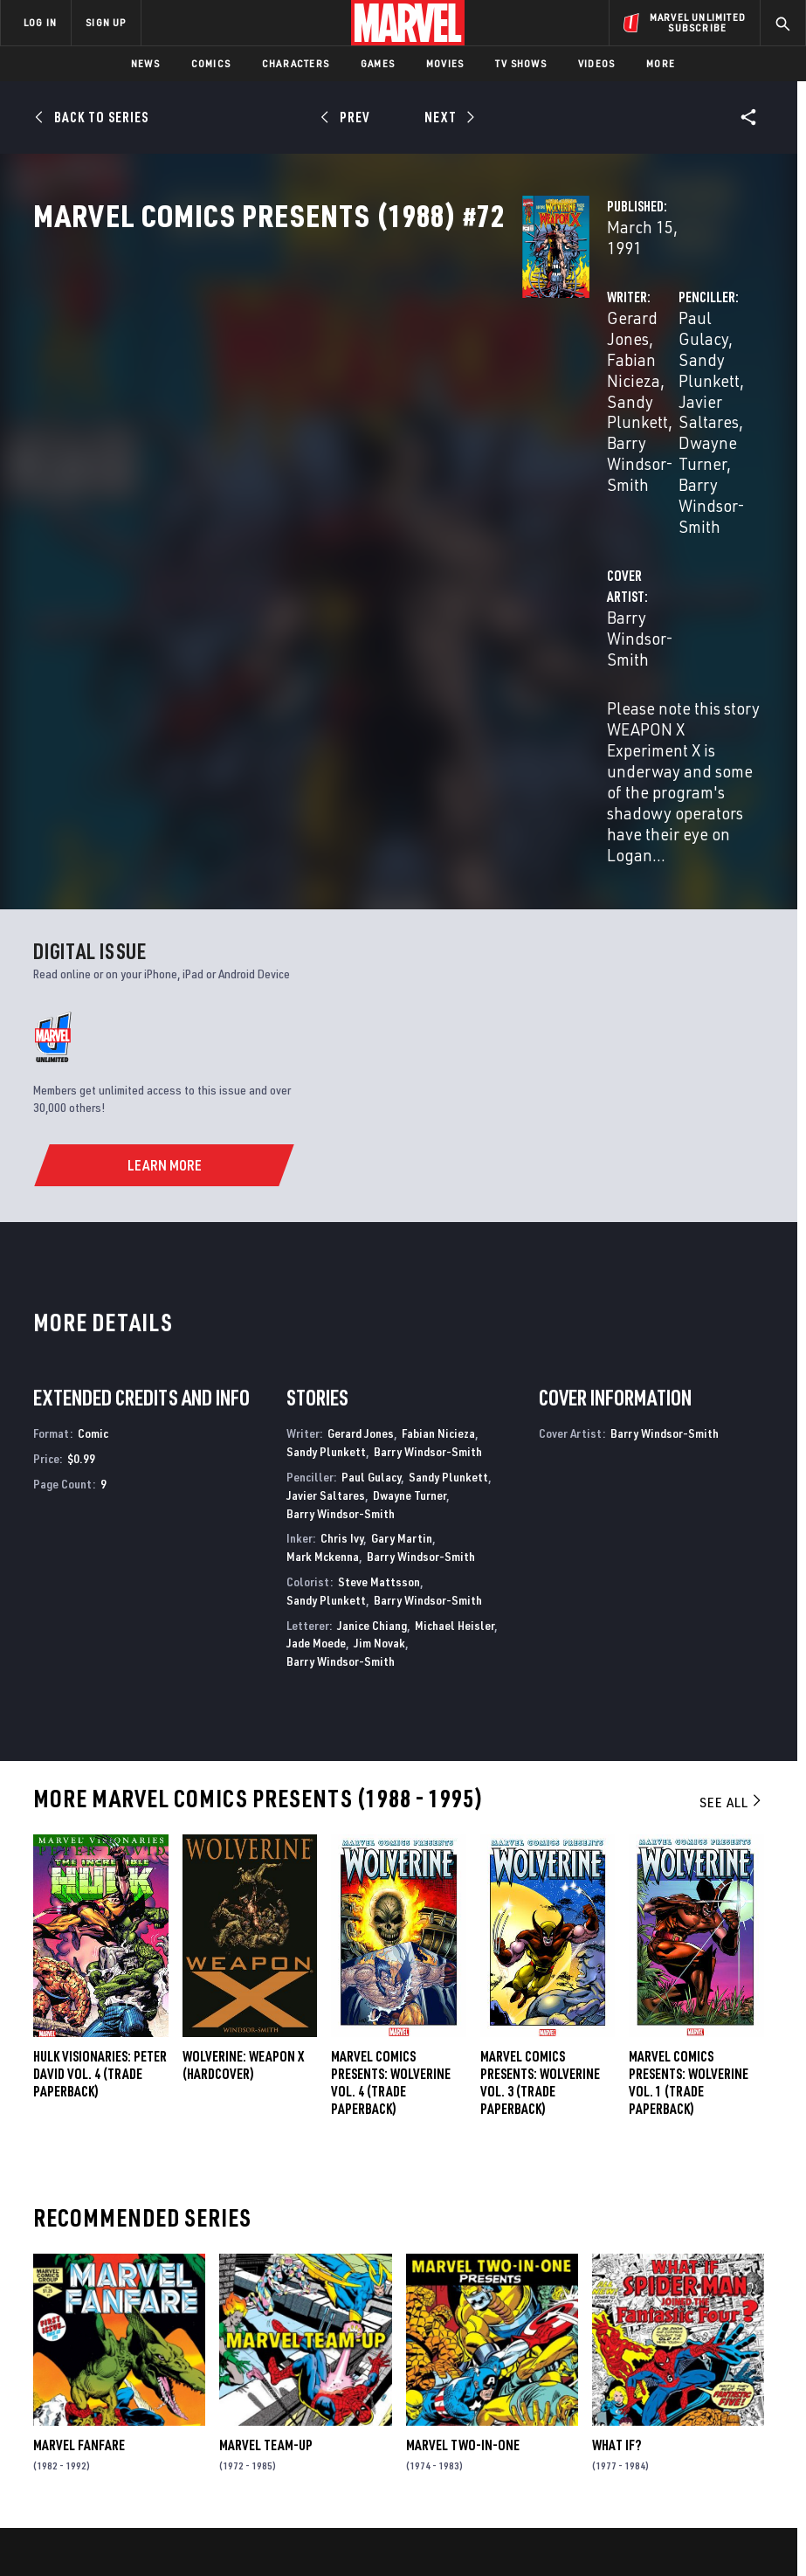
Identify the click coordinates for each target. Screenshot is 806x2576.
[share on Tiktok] (639, 2427)
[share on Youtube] (639, 2391)
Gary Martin (401, 1238)
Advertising (316, 2310)
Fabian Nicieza (421, 373)
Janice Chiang (372, 1324)
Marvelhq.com (323, 2360)
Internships (186, 2400)
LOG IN (40, 22)
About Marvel (171, 2317)
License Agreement (693, 2512)
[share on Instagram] (709, 2353)
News (145, 63)
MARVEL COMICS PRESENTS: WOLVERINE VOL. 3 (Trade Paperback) (540, 1783)
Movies (445, 63)
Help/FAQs (180, 2350)
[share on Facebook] (639, 2354)
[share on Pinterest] (709, 2391)
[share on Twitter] (674, 2353)
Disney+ (302, 2335)
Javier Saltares (561, 394)
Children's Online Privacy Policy (557, 2512)
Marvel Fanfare (79, 2145)
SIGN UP (106, 22)
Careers (175, 2375)
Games (378, 63)
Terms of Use (90, 2512)
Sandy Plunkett (320, 394)
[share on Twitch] (745, 2391)
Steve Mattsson (379, 1281)
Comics (211, 63)
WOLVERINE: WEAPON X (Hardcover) (243, 1765)
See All (731, 1502)
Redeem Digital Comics (301, 2400)
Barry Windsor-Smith (582, 415)
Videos (596, 63)
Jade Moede (316, 1343)
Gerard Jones (313, 373)
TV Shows (521, 63)
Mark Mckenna (322, 1256)
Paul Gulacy (550, 373)
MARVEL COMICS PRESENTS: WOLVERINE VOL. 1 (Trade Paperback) (688, 1783)
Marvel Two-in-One (463, 2145)
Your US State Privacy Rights (286, 2512)
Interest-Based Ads (356, 2534)
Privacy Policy (170, 2512)
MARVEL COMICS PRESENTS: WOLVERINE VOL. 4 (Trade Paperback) (391, 1783)
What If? (616, 2145)
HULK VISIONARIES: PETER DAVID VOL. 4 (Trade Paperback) (100, 1774)
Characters (295, 63)
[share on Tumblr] (745, 2353)
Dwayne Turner (678, 394)
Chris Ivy (341, 1238)
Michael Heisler (454, 1324)
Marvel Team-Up (266, 2145)
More (660, 63)
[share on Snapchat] (674, 2391)
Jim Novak (379, 1343)
